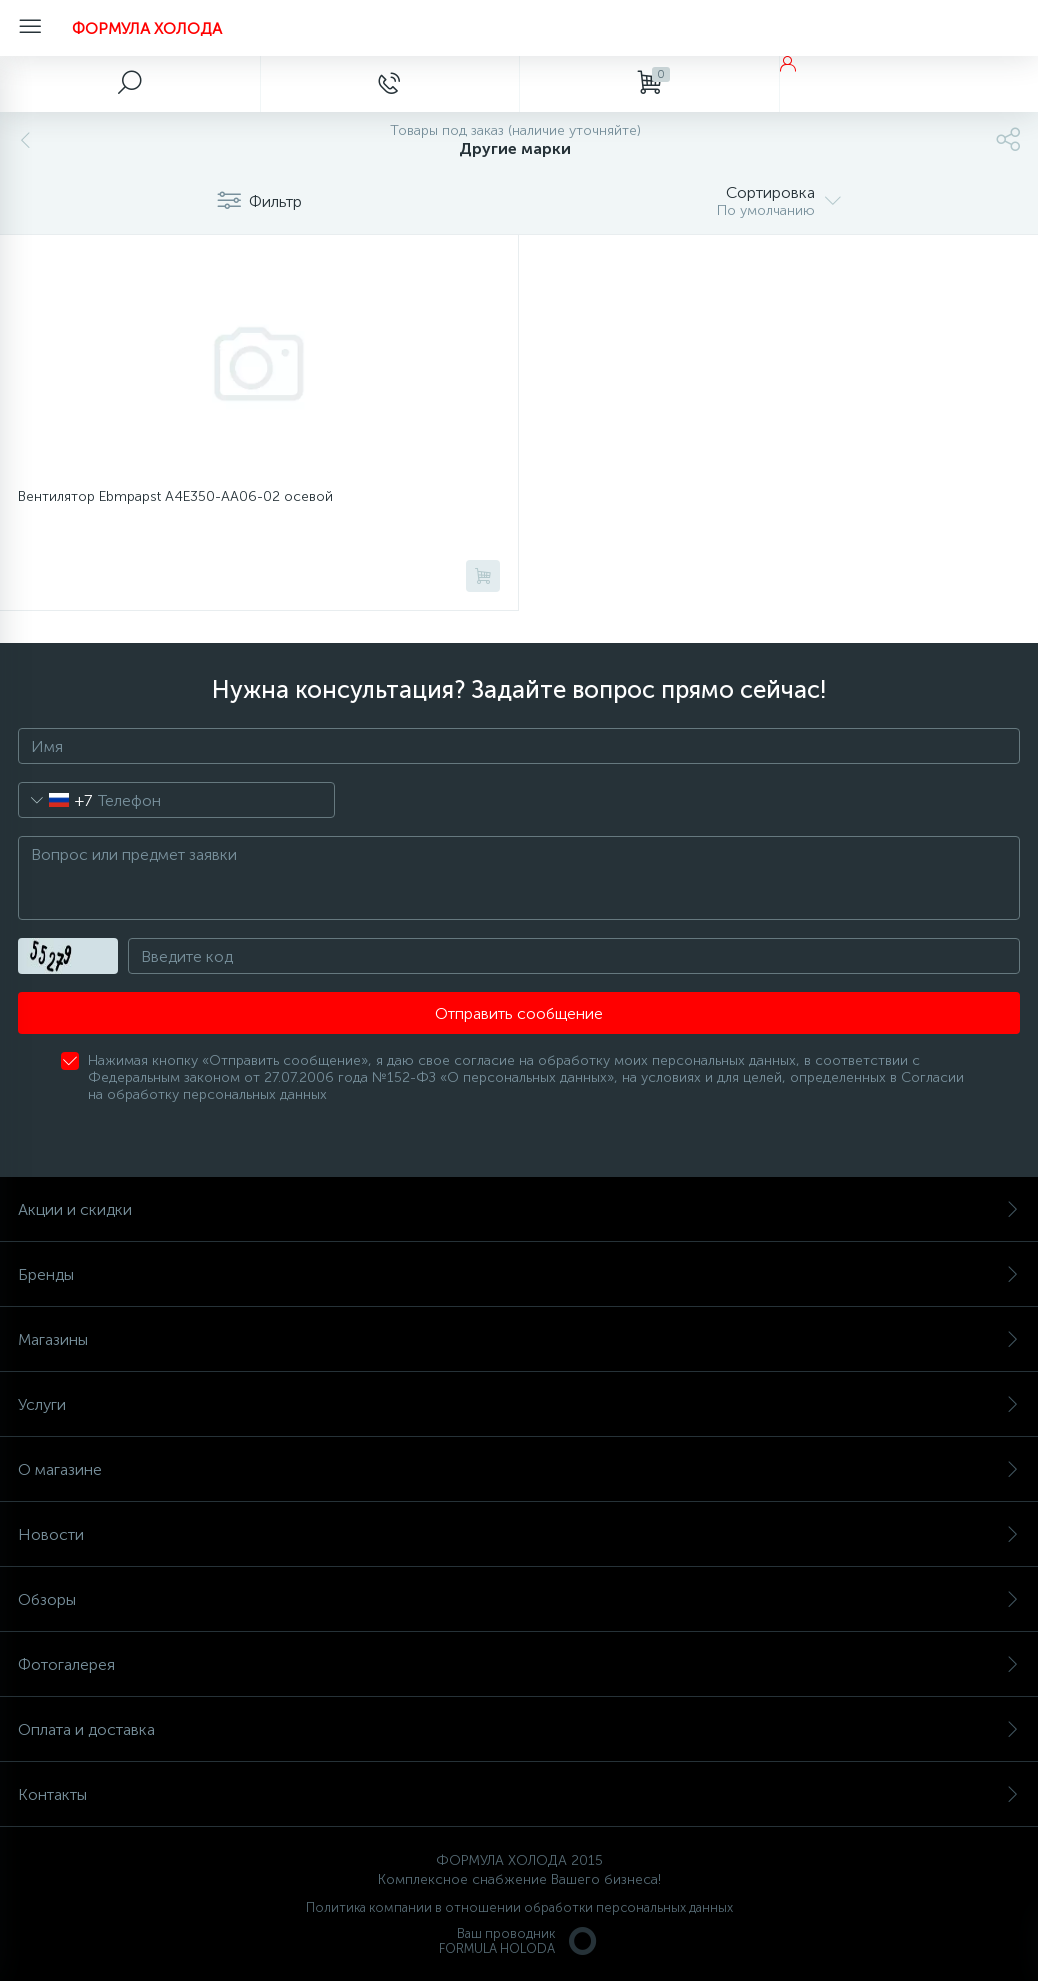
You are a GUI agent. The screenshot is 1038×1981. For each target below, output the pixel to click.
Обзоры (519, 1599)
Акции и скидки (519, 1209)
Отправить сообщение (519, 1013)
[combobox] (55, 800)
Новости (519, 1534)
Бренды (519, 1274)
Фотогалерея (519, 1664)
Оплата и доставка (519, 1729)
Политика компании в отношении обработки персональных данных (519, 1907)
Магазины (519, 1339)
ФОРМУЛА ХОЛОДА (147, 28)
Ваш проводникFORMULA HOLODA (519, 1941)
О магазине (519, 1469)
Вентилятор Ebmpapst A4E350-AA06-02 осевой (175, 496)
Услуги (519, 1404)
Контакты (519, 1794)
